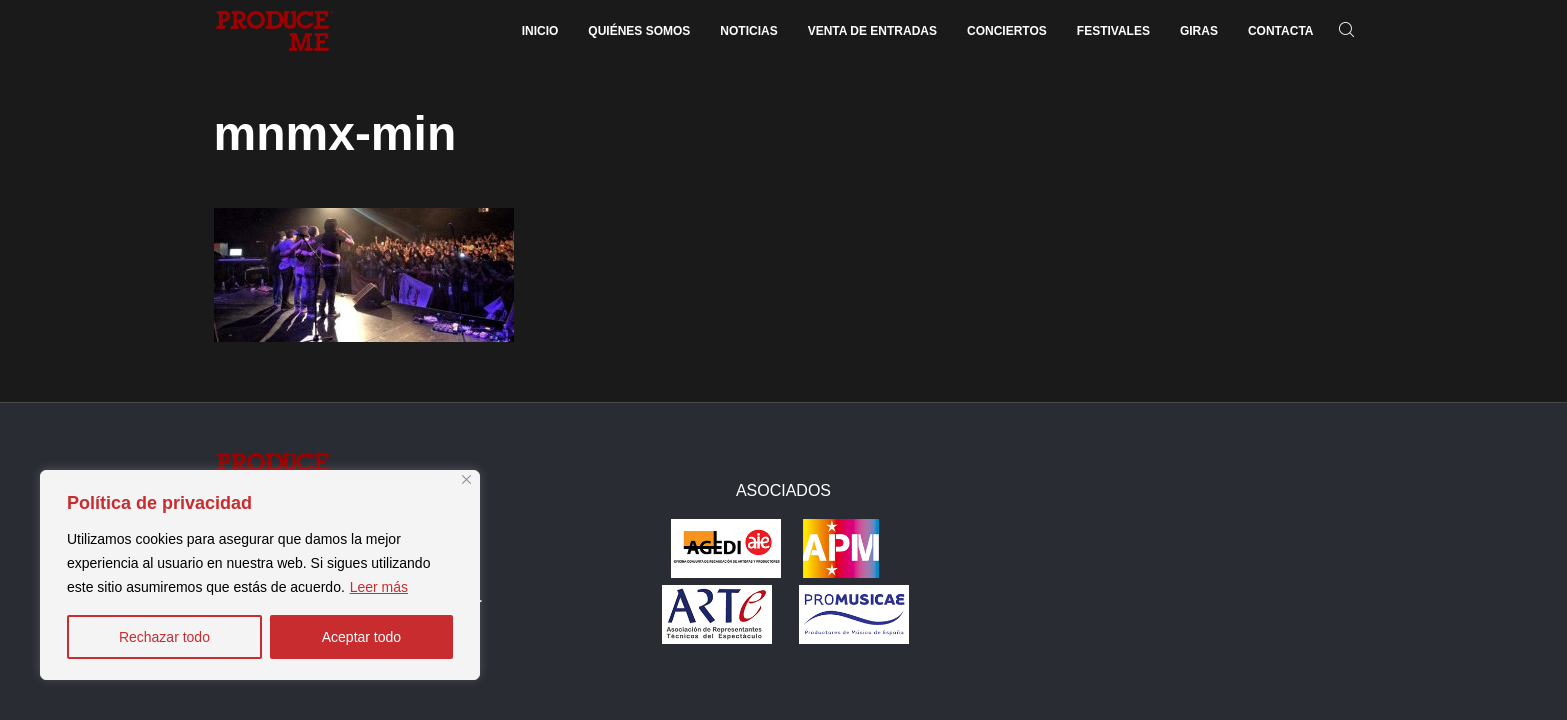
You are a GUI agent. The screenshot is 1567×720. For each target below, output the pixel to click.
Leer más (379, 587)
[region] (260, 575)
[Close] (466, 479)
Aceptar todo (361, 637)
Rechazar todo (164, 637)
